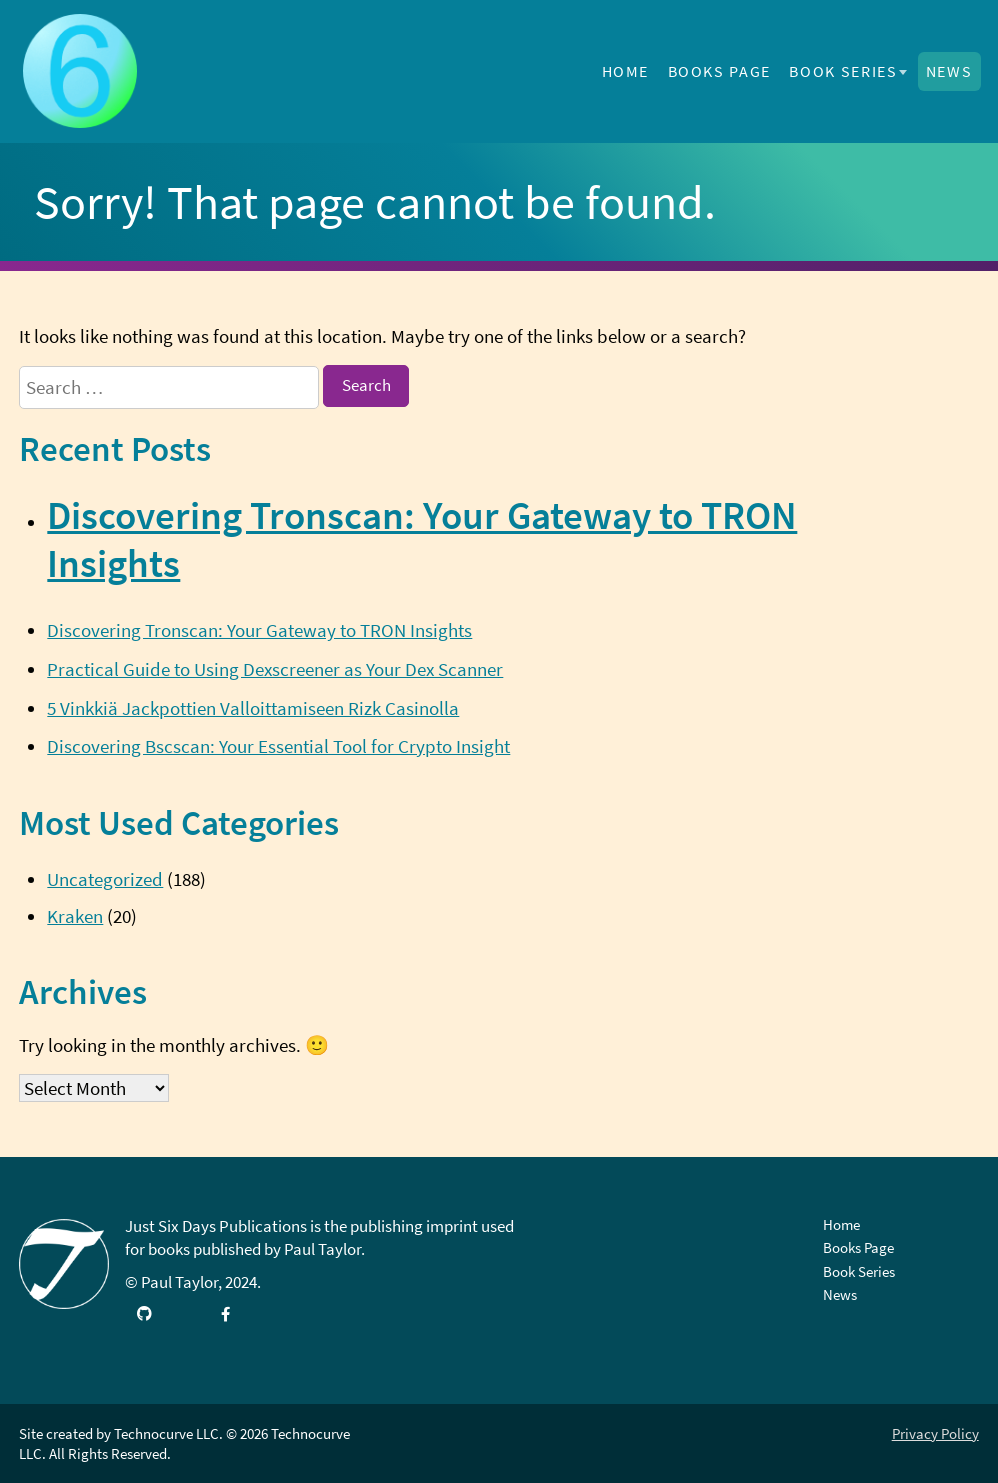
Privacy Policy (935, 1433)
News (949, 71)
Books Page (719, 71)
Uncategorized (105, 879)
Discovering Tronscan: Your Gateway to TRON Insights (259, 630)
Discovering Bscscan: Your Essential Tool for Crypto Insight (278, 746)
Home (626, 71)
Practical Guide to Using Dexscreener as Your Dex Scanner (275, 669)
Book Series (843, 71)
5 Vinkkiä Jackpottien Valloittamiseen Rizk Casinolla (253, 708)
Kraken (75, 916)
